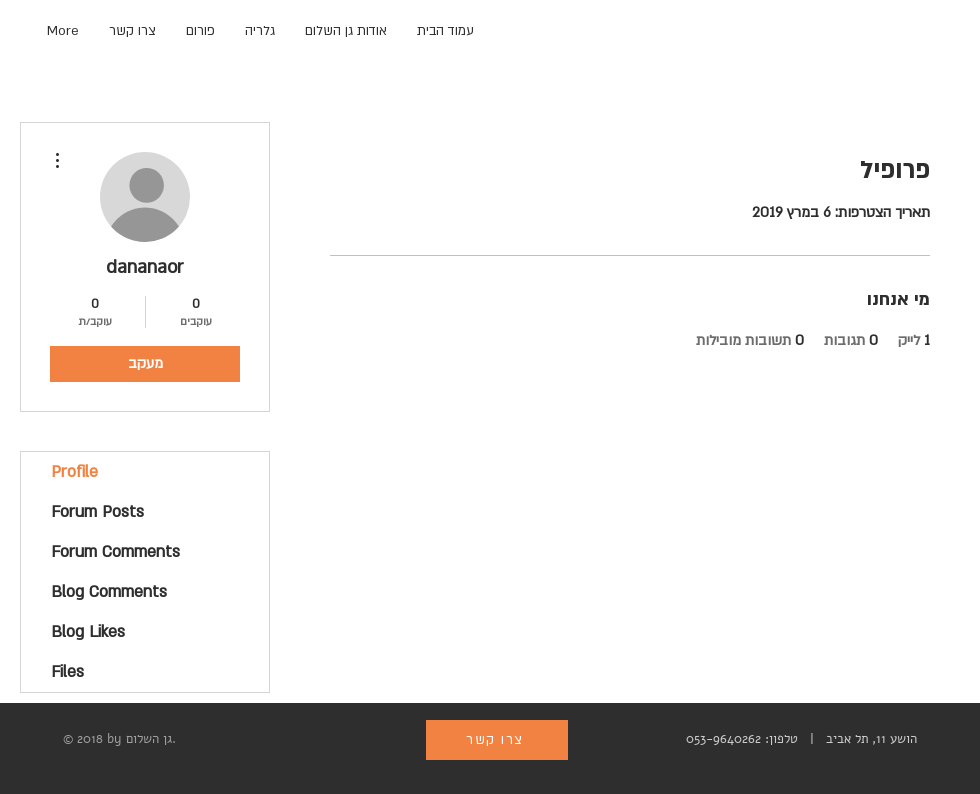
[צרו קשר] (497, 740)
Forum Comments (115, 552)
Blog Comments (109, 592)
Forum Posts (97, 512)
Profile (74, 472)
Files (67, 672)
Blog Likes (88, 632)
